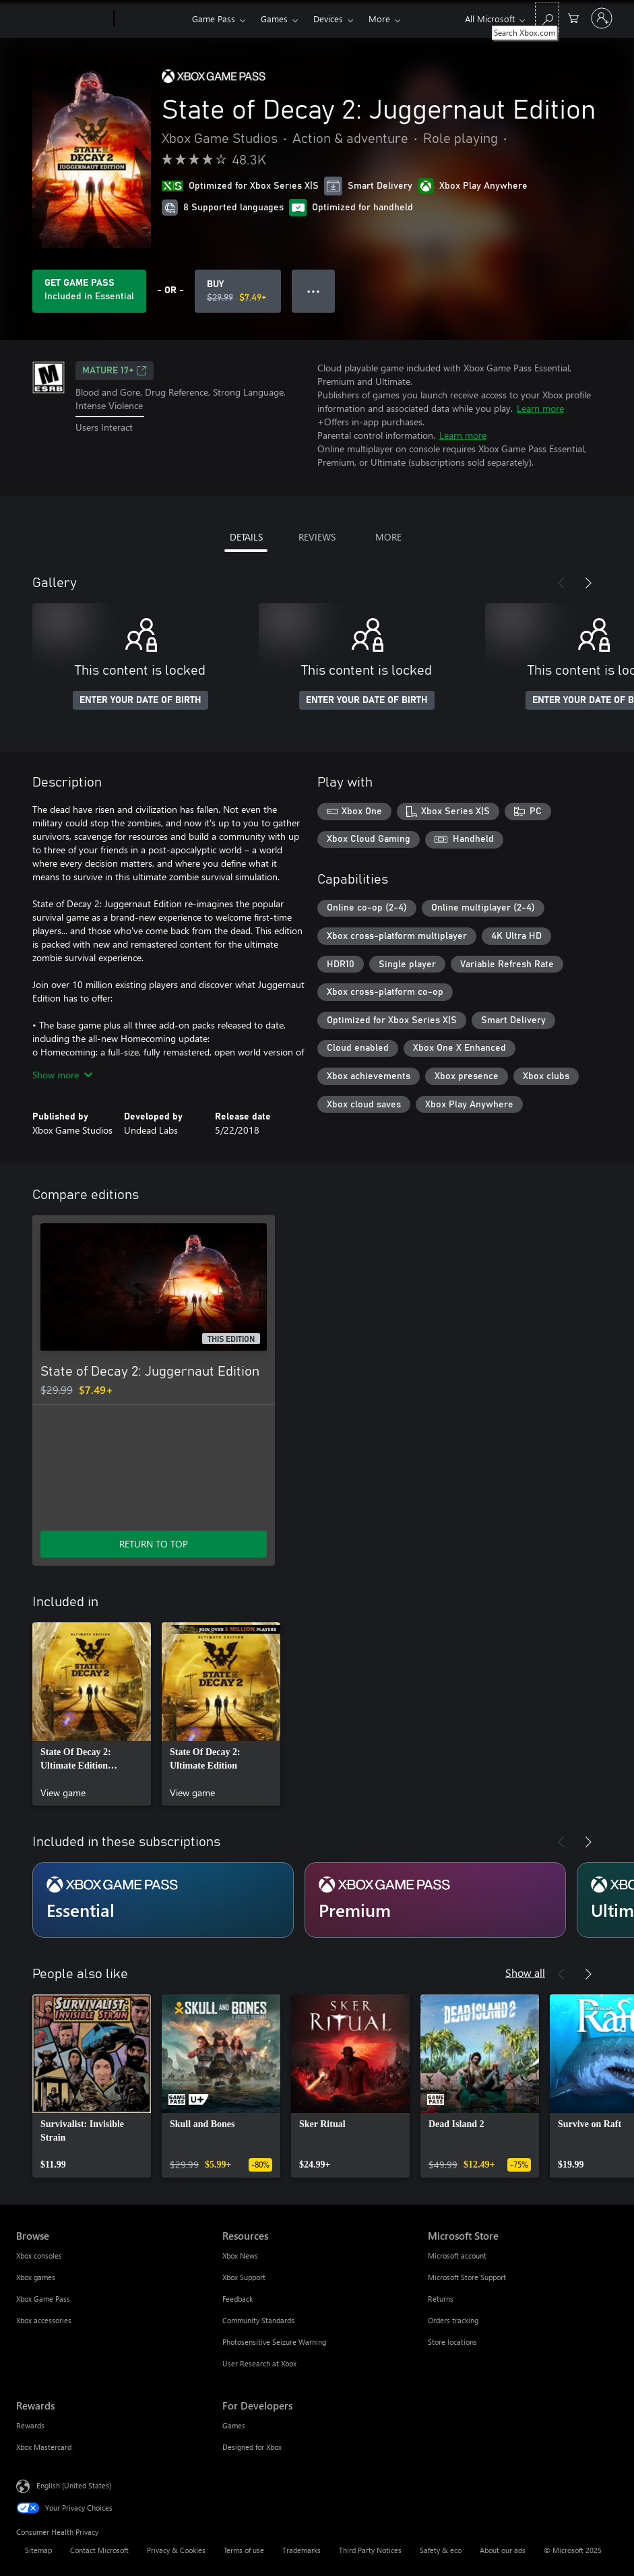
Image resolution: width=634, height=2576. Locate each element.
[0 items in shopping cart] (573, 17)
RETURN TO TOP (153, 1543)
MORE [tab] (388, 536)
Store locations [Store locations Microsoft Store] (452, 2341)
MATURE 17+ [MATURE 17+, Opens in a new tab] (114, 370)
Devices (328, 18)
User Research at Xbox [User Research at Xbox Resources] (259, 2363)
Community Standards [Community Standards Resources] (258, 2320)
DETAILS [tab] (246, 536)
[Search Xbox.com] (547, 17)
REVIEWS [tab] (317, 536)
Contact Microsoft (99, 2550)
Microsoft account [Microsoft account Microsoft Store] (457, 2255)
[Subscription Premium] (435, 1900)
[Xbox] (151, 19)
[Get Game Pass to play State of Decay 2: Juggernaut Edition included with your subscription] (89, 291)
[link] (91, 1714)
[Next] (588, 583)
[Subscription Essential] (163, 1900)
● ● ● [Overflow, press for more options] (313, 291)
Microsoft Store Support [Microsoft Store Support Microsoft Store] (467, 2277)
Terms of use (244, 2550)
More (379, 18)
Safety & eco (441, 2550)
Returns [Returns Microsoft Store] (440, 2298)
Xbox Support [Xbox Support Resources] (243, 2277)
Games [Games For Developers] (233, 2425)
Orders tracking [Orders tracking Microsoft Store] (453, 2320)
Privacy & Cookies (176, 2550)
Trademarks (301, 2550)
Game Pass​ (213, 18)
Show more (62, 1074)
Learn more (540, 408)
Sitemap (38, 2550)
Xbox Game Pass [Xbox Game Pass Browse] (43, 2298)
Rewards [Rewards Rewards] (30, 2425)
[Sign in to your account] (601, 18)
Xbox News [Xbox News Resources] (240, 2255)
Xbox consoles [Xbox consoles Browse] (39, 2255)
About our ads (503, 2550)
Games (274, 18)
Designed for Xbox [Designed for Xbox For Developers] (252, 2447)
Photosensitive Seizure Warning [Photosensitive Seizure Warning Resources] (274, 2341)
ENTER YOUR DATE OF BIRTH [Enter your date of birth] (140, 700)
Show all (525, 1972)
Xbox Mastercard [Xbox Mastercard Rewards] (43, 2447)
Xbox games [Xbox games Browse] (35, 2277)
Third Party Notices (370, 2550)
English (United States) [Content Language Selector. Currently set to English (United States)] (73, 2485)
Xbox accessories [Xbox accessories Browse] (43, 2320)
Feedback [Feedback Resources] (237, 2298)
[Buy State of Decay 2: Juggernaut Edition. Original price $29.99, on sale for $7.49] (238, 291)
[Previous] (561, 583)
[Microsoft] (62, 19)
